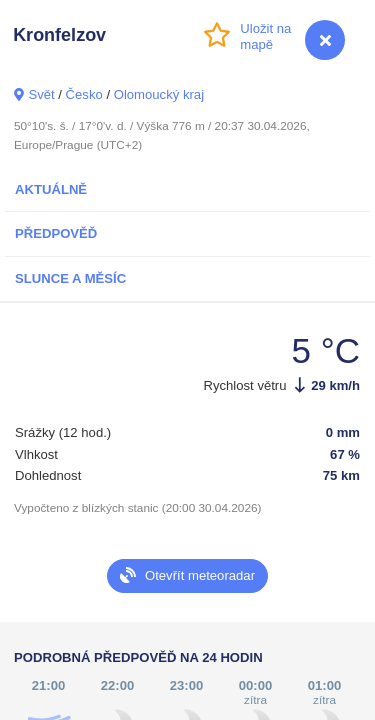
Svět (41, 94)
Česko (84, 94)
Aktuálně (51, 189)
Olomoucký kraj (159, 94)
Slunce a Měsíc (70, 278)
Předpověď (56, 233)
